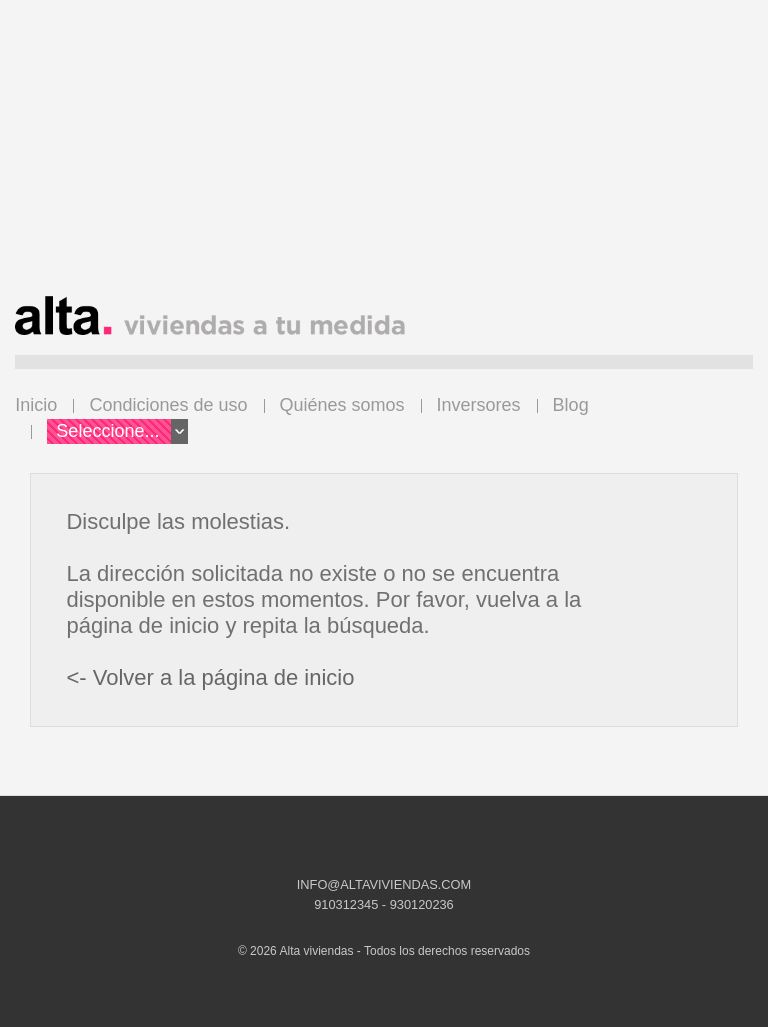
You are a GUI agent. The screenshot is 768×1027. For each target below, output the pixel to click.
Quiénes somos (342, 405)
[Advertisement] (383, 156)
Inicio (36, 405)
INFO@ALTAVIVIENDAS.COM (384, 884)
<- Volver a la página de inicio (210, 677)
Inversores (479, 405)
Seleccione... (122, 431)
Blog (571, 405)
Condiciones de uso (168, 405)
